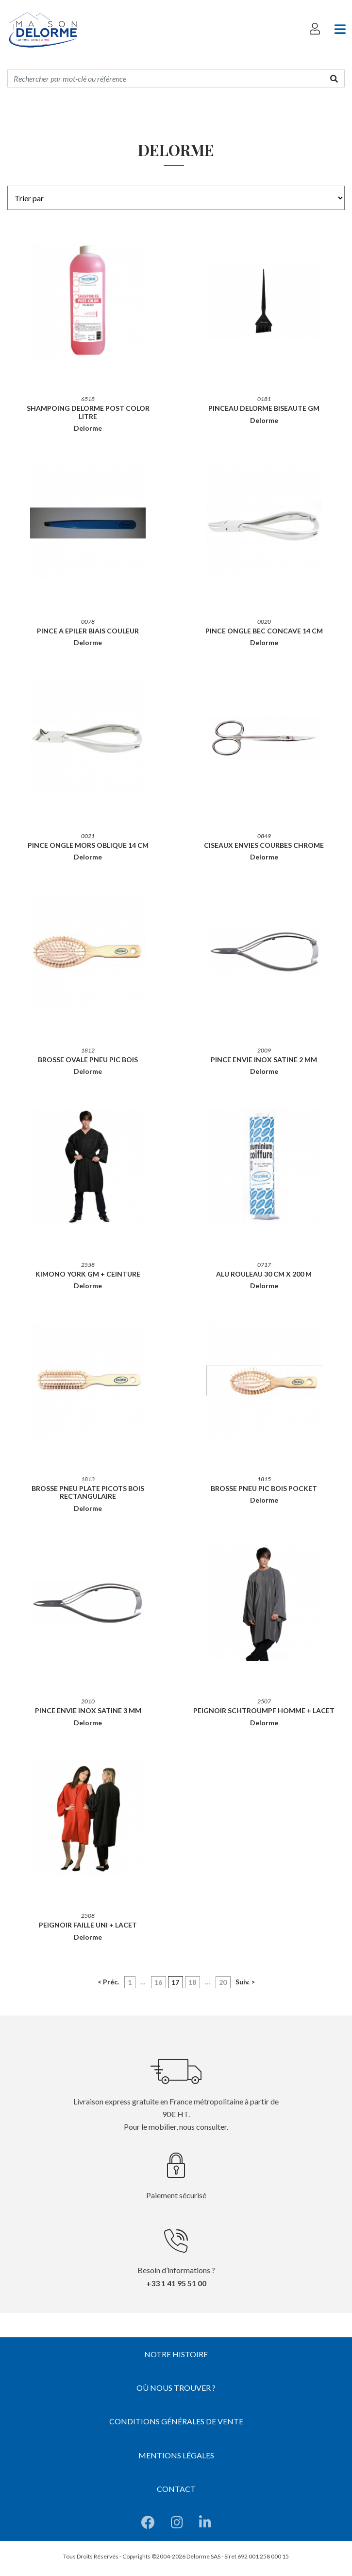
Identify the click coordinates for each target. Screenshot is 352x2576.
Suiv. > (245, 1982)
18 (192, 1982)
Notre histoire (176, 2354)
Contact (176, 2488)
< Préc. (108, 1982)
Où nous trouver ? (176, 2387)
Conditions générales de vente (176, 2421)
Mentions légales (176, 2455)
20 (223, 1982)
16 (158, 1982)
